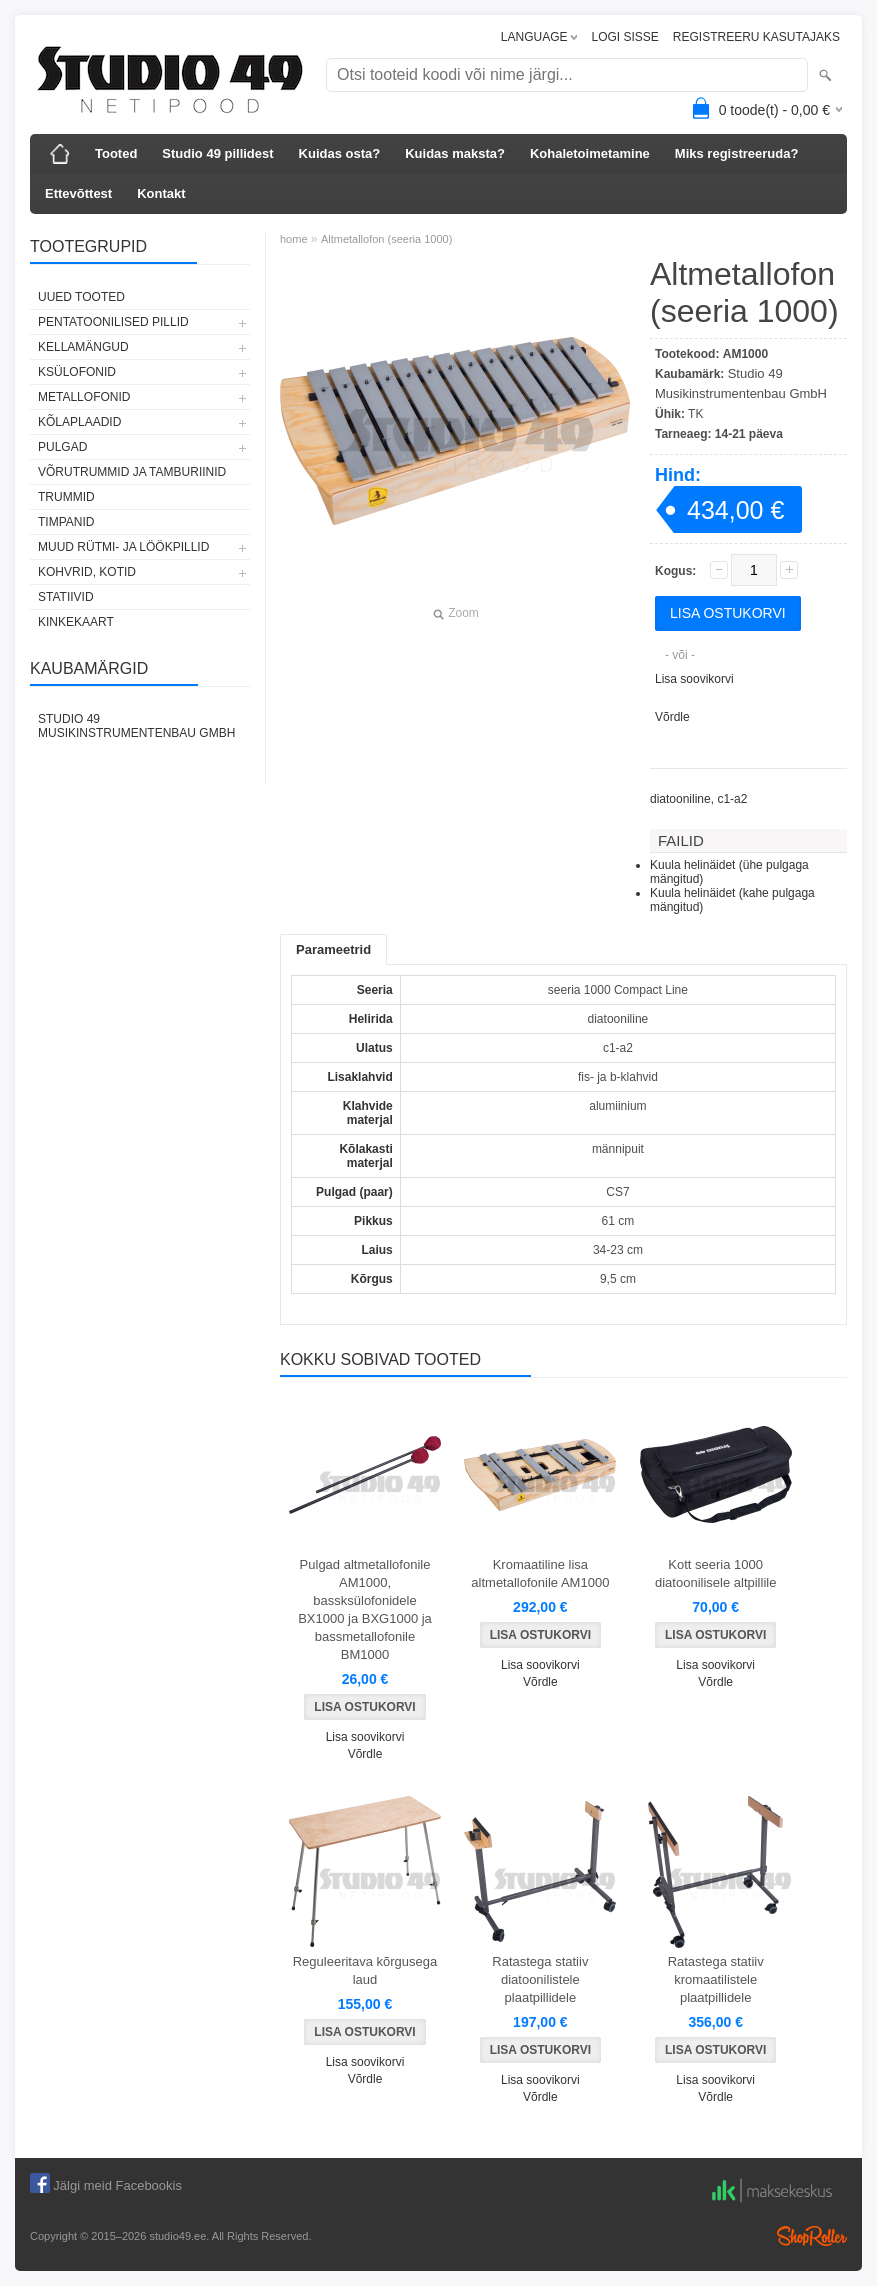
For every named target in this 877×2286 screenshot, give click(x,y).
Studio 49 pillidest (217, 153)
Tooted (116, 153)
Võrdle (672, 717)
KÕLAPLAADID (79, 422)
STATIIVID (66, 597)
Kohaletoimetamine (590, 153)
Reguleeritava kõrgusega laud (365, 1970)
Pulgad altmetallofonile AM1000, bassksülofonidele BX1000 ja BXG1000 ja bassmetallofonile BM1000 (365, 1609)
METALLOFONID (84, 397)
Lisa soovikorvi (694, 679)
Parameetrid (333, 949)
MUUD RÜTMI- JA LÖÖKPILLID (123, 547)
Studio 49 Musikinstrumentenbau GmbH (136, 726)
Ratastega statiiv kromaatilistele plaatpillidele (716, 1979)
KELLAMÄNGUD (83, 347)
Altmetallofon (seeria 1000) (386, 239)
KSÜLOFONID (77, 372)
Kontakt (161, 193)
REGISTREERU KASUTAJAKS (756, 37)
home (294, 239)
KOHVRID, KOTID (87, 572)
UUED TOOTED (81, 297)
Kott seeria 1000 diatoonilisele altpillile (715, 1573)
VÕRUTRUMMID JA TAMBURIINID (132, 472)
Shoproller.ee (812, 2236)
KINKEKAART (76, 622)
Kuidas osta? (340, 153)
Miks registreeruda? (737, 153)
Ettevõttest (78, 193)
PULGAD (62, 447)
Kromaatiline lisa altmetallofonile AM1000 (540, 1573)
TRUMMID (66, 497)
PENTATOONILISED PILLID (113, 322)
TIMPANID (66, 522)
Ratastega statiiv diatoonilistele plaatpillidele (540, 1979)
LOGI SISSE (624, 37)
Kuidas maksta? (455, 153)
